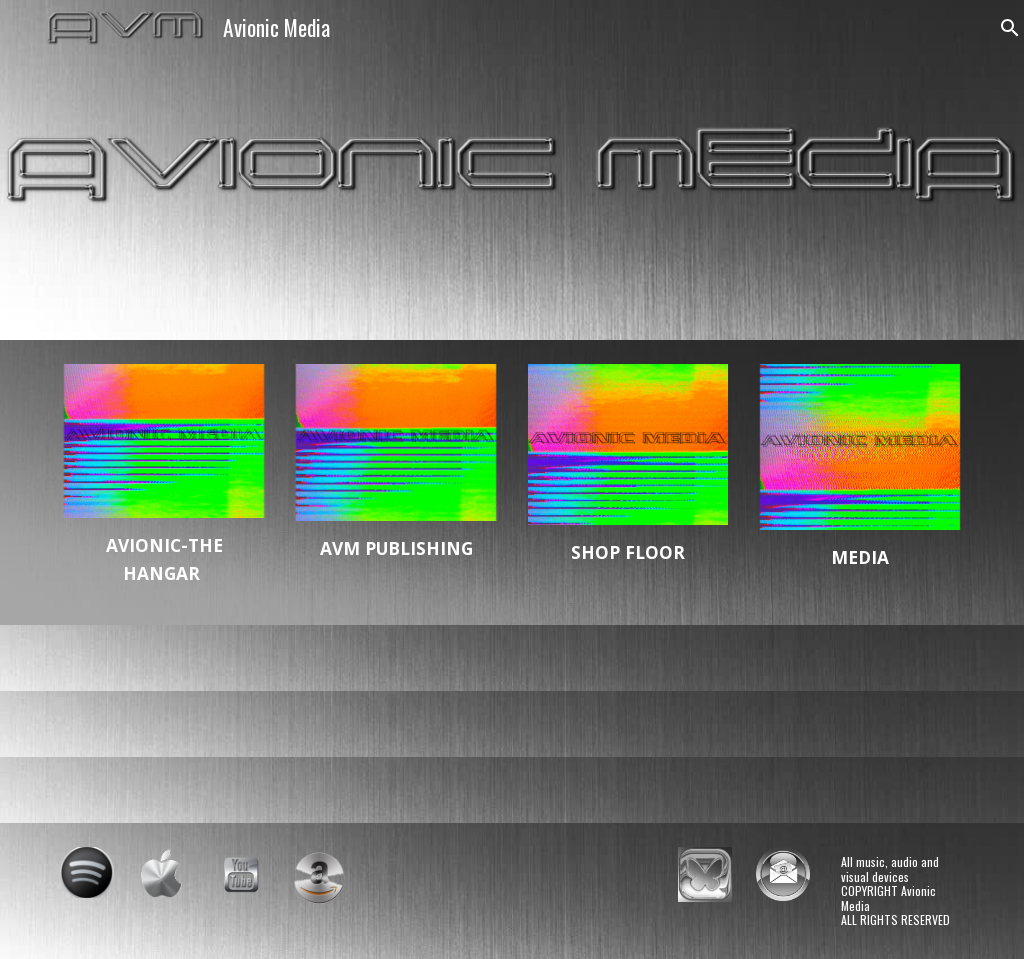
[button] (1000, 28)
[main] (164, 559)
